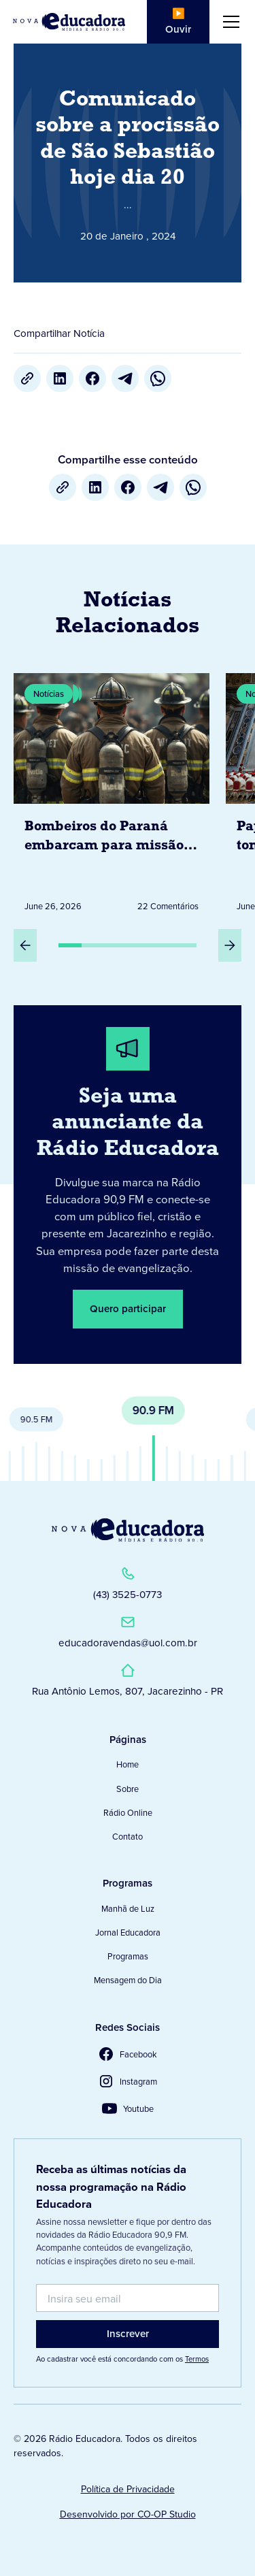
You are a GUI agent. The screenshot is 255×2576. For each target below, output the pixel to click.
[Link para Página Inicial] (69, 21)
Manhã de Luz (127, 1908)
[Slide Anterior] (25, 945)
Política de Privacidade (128, 2489)
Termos (197, 2358)
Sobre (127, 1788)
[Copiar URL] (27, 378)
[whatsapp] (157, 378)
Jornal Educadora (127, 1932)
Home (127, 1764)
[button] (228, 21)
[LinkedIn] (59, 378)
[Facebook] (92, 378)
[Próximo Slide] (229, 945)
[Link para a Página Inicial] (128, 1530)
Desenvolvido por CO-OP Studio (128, 2514)
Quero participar (128, 1308)
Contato (127, 1836)
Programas (127, 1956)
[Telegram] (125, 378)
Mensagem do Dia (128, 1980)
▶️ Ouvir (178, 21)
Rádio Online (127, 1812)
